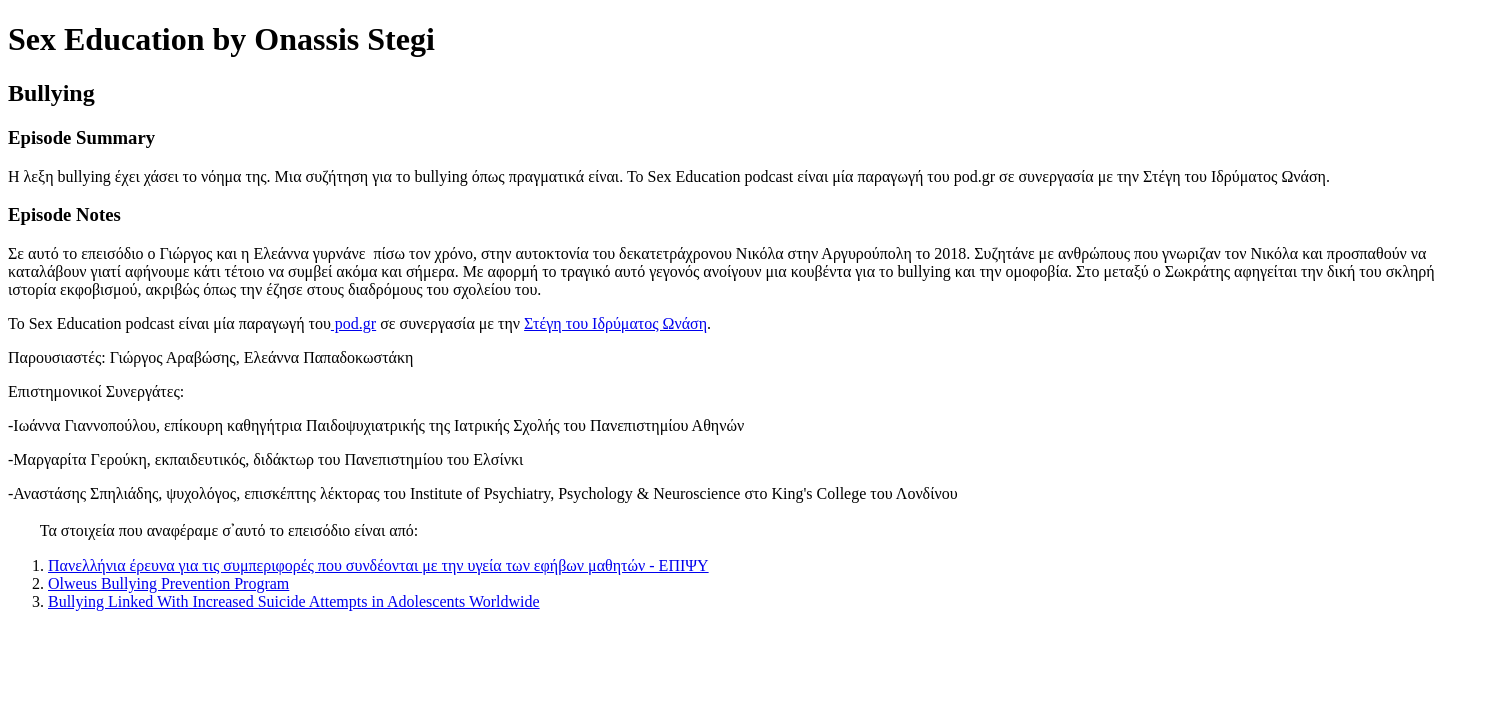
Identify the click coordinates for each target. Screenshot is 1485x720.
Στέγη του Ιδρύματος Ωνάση (615, 323)
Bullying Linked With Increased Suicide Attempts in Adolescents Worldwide (294, 601)
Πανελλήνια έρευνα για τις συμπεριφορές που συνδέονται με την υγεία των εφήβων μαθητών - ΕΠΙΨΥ (378, 565)
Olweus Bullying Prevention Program (168, 583)
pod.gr (353, 323)
